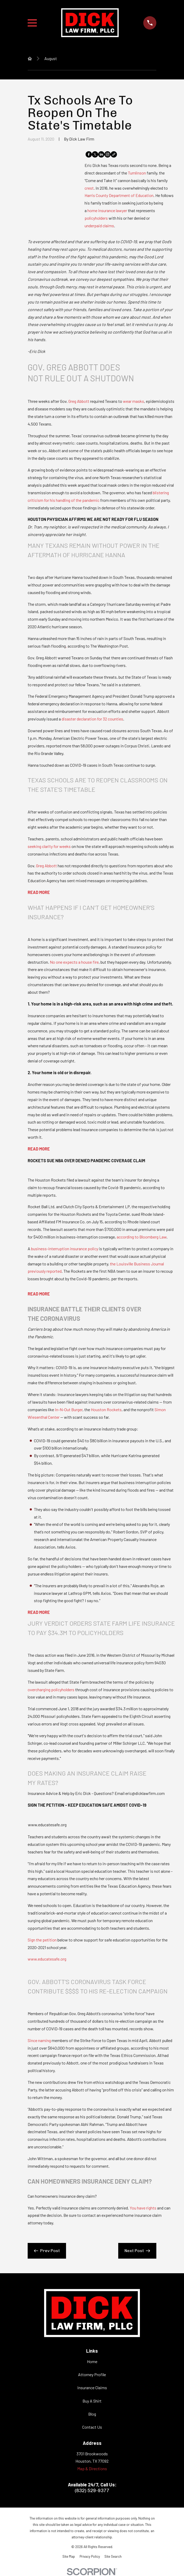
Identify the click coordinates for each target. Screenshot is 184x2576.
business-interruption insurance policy (64, 1248)
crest (89, 187)
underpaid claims (99, 225)
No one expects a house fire (74, 962)
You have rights (143, 2207)
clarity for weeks (56, 846)
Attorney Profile (92, 2374)
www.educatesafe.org (47, 1958)
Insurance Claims (92, 2387)
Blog (92, 2413)
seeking (35, 846)
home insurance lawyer (107, 210)
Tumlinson (137, 172)
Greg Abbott (78, 401)
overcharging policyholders (51, 1689)
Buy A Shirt (92, 2400)
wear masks (133, 401)
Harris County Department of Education (119, 195)
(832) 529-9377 (92, 2490)
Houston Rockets (106, 1409)
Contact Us (92, 2426)
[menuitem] (68, 2556)
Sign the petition (42, 1939)
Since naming (39, 2040)
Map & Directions (92, 2468)
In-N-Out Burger (68, 1409)
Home (92, 2361)
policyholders (96, 218)
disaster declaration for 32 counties (92, 718)
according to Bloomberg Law (142, 1236)
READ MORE (39, 892)
